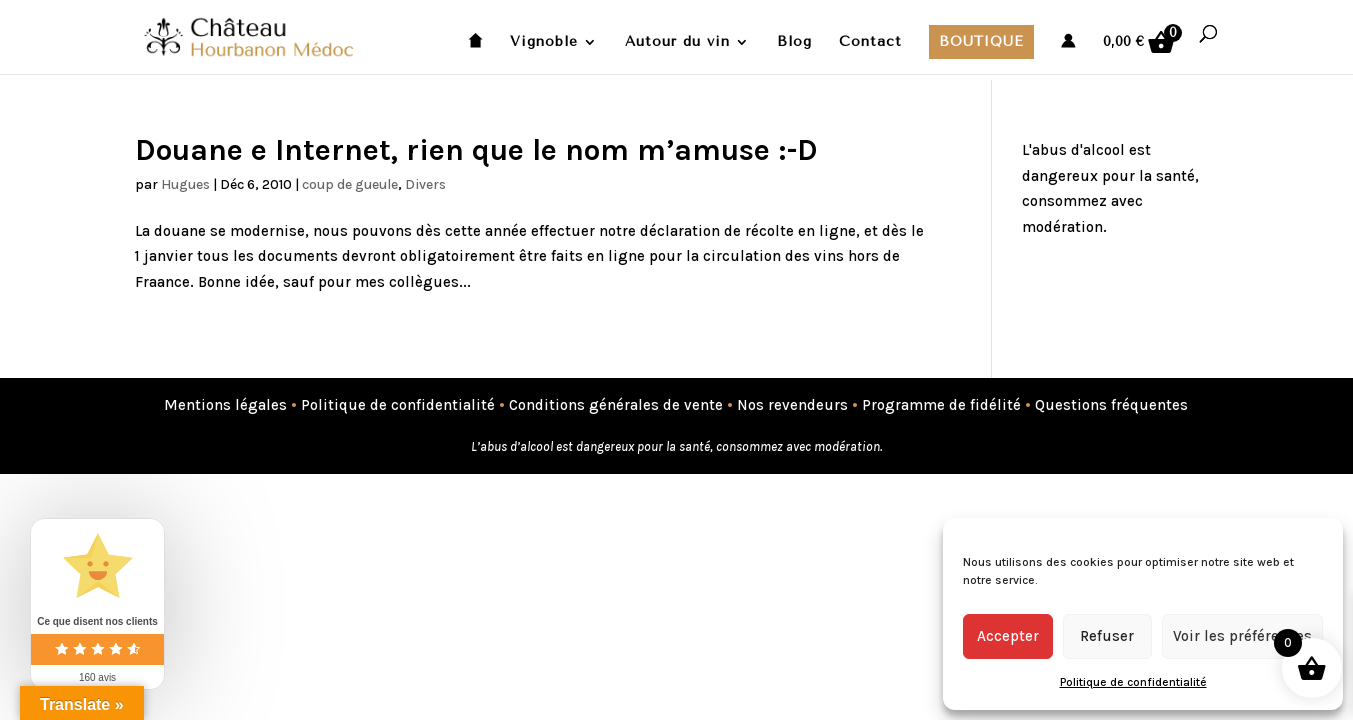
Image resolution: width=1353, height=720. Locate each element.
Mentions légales (225, 405)
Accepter (1008, 636)
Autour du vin (677, 42)
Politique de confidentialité (1133, 682)
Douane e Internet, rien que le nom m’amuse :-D (476, 150)
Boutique (981, 41)
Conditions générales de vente (616, 405)
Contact (870, 42)
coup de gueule (350, 184)
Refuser (1107, 636)
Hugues (185, 184)
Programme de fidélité (941, 405)
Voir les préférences (1242, 636)
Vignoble (544, 42)
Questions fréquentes (1111, 405)
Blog (794, 42)
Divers (425, 184)
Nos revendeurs (792, 405)
